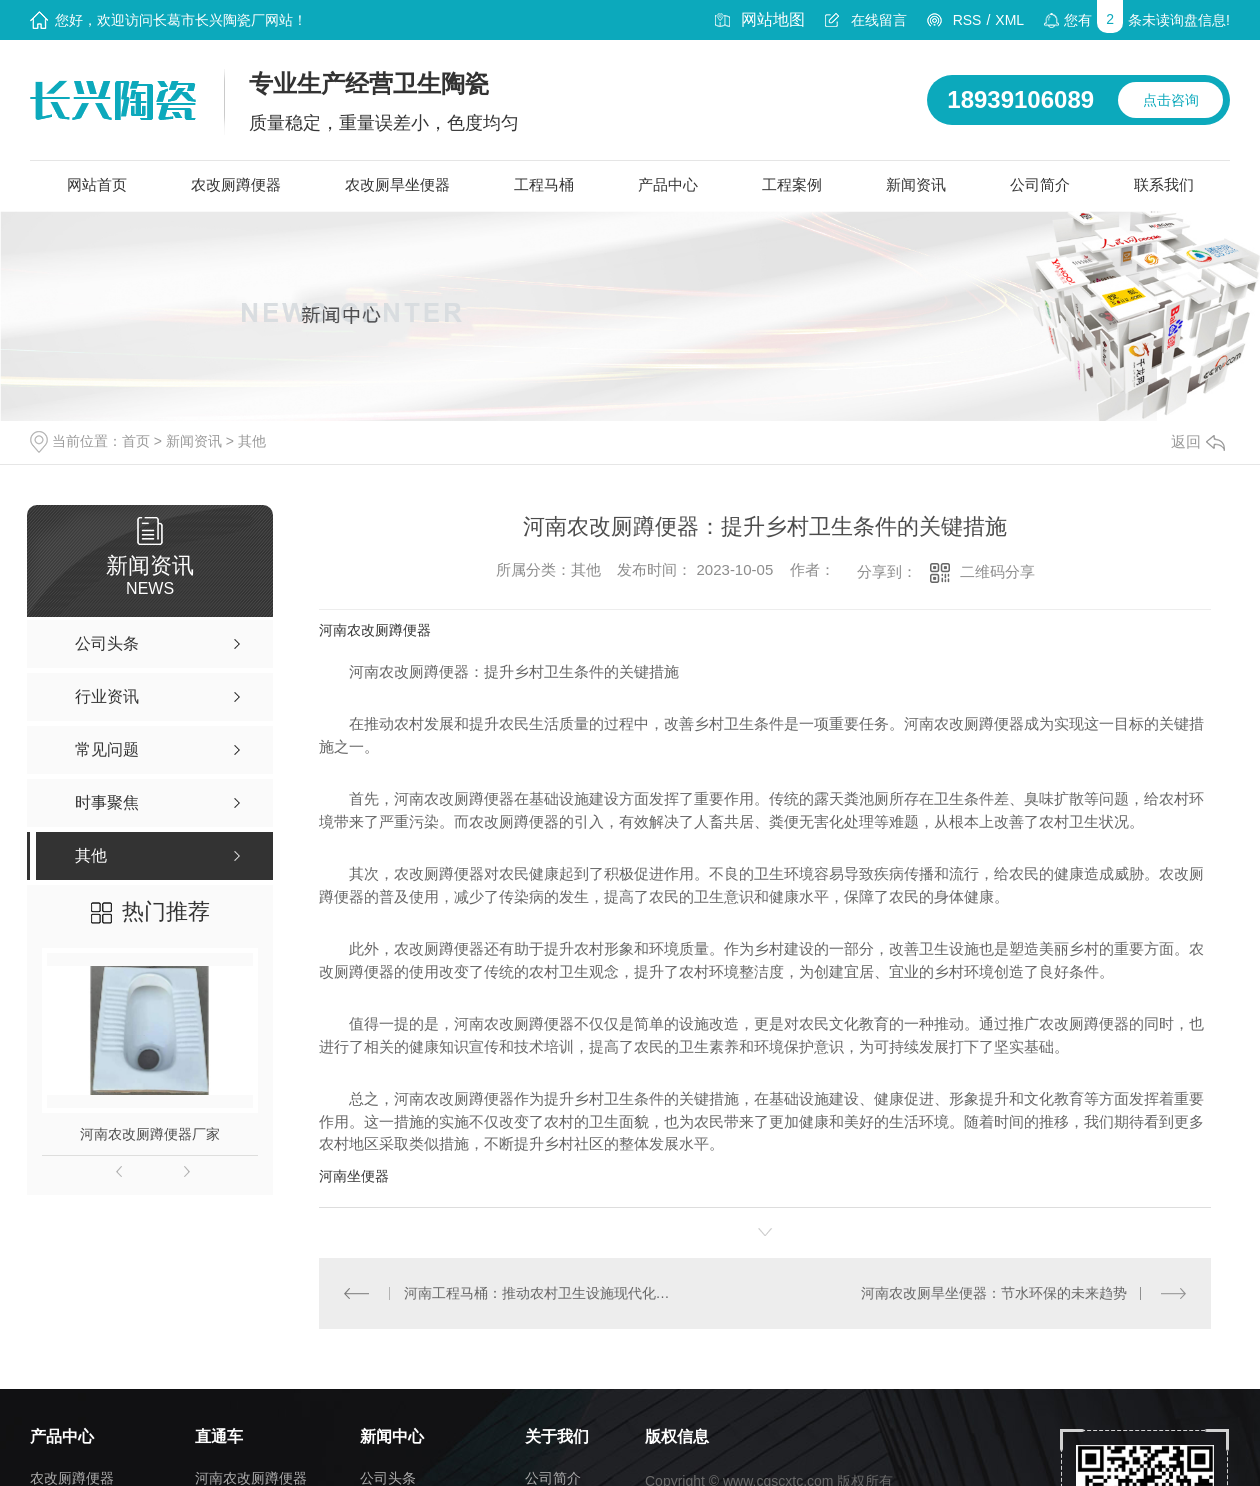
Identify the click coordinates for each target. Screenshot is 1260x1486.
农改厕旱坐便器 (397, 184)
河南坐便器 (354, 1176)
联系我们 (1164, 184)
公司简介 (1040, 184)
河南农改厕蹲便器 (375, 630)
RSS (967, 20)
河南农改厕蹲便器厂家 (150, 1134)
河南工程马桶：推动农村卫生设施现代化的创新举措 (542, 1292)
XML (1009, 20)
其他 (252, 441)
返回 (1198, 441)
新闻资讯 (916, 184)
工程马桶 (544, 184)
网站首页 (97, 184)
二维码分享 (997, 571)
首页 (136, 441)
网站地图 (773, 19)
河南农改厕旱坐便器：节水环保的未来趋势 (994, 1292)
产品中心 (668, 184)
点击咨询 (1171, 100)
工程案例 (792, 184)
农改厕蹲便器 (236, 184)
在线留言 (879, 20)
